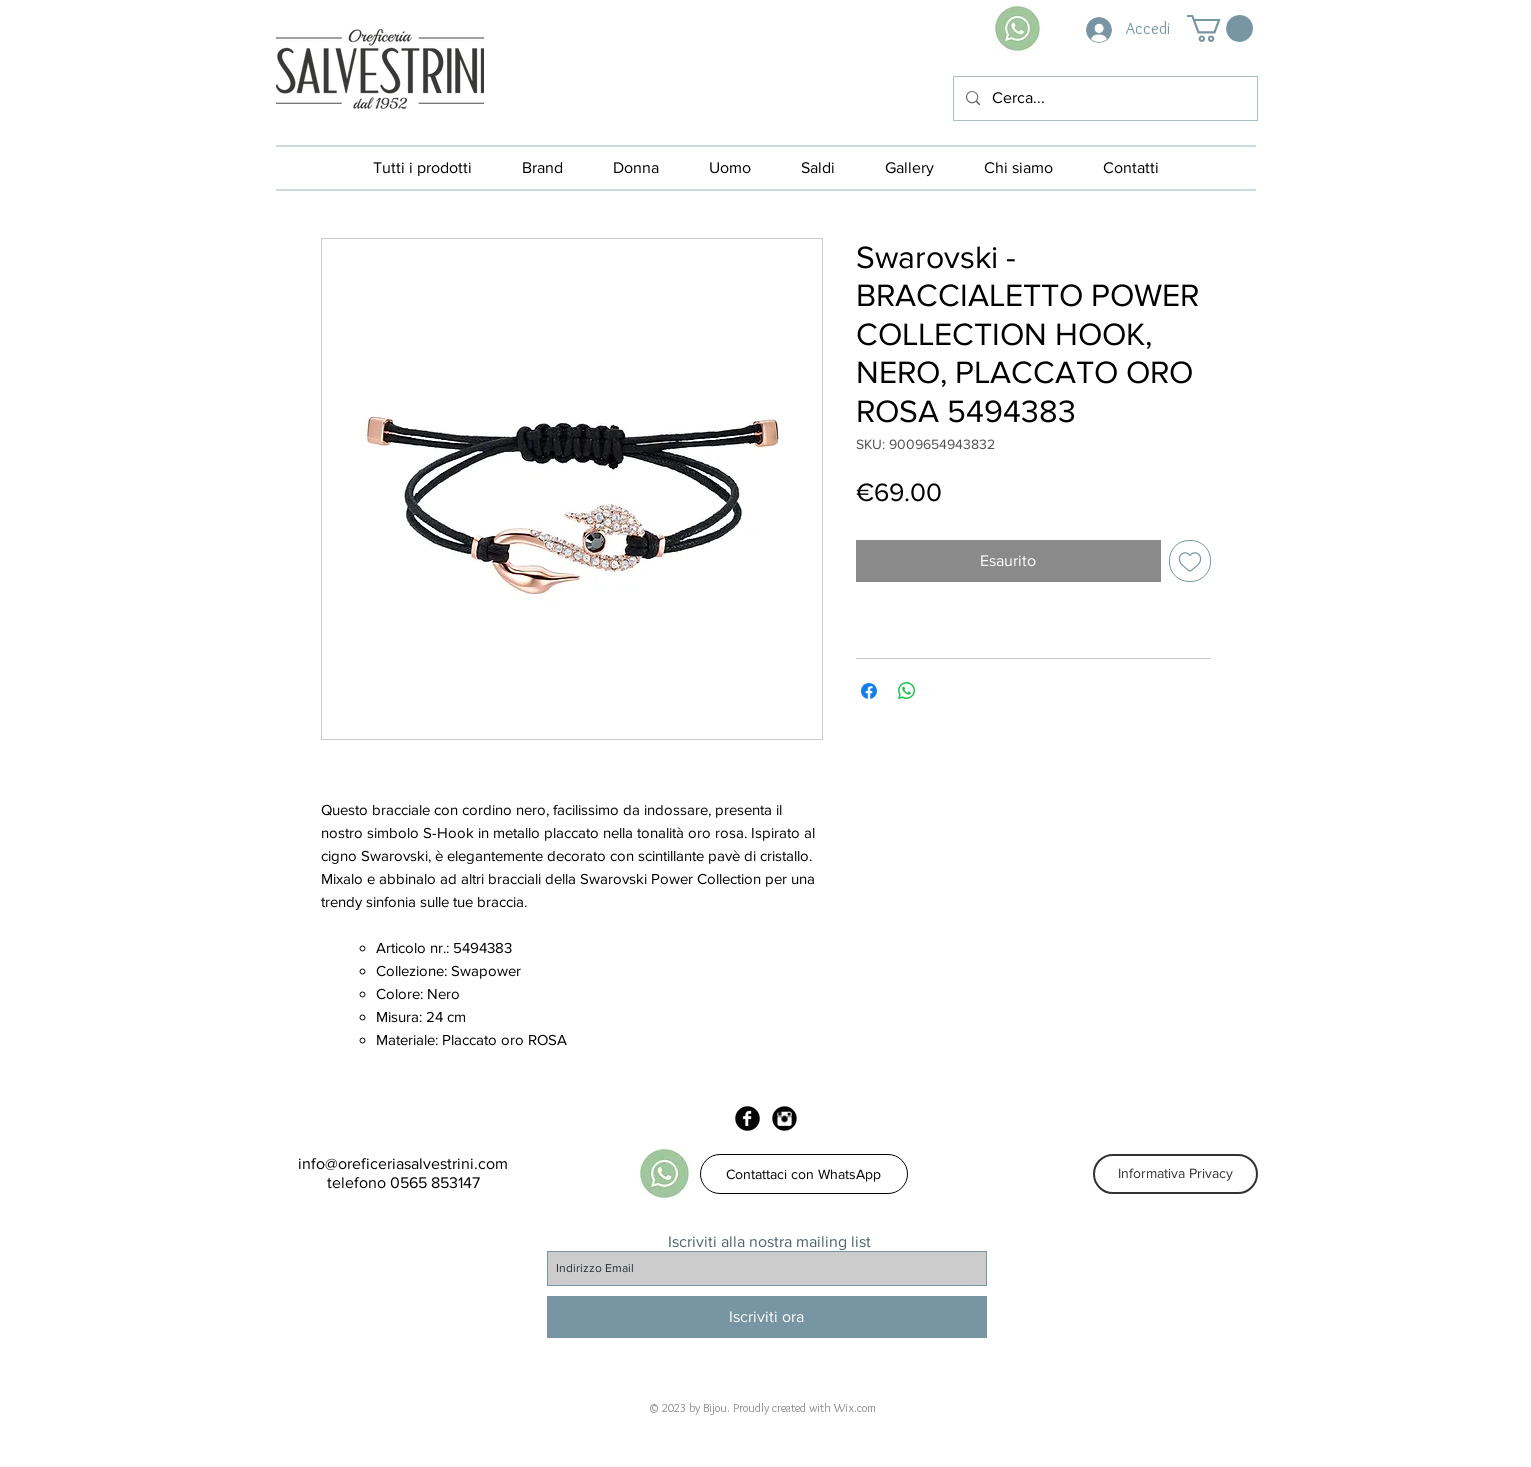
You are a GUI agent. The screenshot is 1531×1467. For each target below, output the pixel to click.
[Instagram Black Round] (784, 1118)
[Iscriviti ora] (767, 1317)
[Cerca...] (1103, 98)
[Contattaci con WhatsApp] (804, 1174)
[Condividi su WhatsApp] (907, 691)
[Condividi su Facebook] (869, 691)
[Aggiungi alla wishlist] (1190, 561)
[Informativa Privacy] (1175, 1174)
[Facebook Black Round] (747, 1118)
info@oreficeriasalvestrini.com (403, 1163)
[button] (1220, 28)
